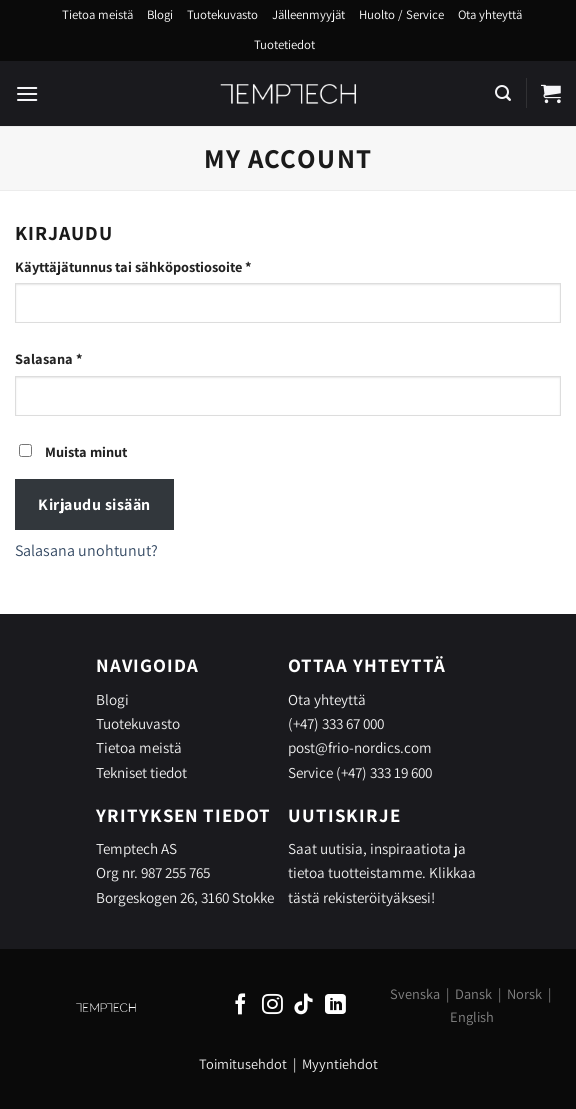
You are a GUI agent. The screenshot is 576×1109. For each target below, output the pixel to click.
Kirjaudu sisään (94, 504)
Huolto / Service (401, 14)
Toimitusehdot (243, 1063)
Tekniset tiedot (141, 772)
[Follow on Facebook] (240, 1005)
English (472, 1016)
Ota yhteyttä (490, 14)
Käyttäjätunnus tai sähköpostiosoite (165, 265)
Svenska (415, 993)
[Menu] (27, 93)
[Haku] (503, 93)
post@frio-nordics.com (360, 747)
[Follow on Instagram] (272, 1005)
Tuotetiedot (284, 44)
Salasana (80, 357)
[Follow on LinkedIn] (335, 1005)
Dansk (473, 993)
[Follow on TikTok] (303, 1005)
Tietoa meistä (97, 14)
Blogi (160, 14)
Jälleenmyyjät (308, 14)
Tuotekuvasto (222, 14)
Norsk (524, 993)
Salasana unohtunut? (86, 550)
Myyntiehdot (340, 1063)
